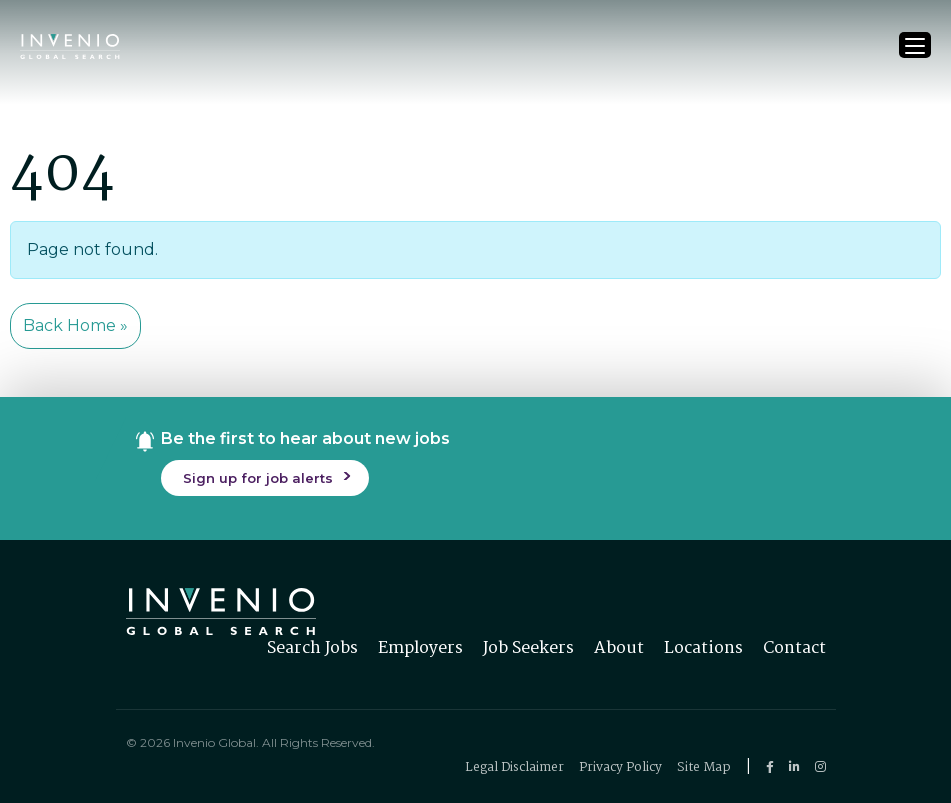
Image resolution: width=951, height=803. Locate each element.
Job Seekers (528, 648)
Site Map (704, 767)
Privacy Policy (620, 767)
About (619, 648)
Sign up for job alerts (258, 478)
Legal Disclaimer (514, 767)
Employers (420, 648)
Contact (794, 648)
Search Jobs (312, 648)
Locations (703, 648)
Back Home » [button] (75, 325)
